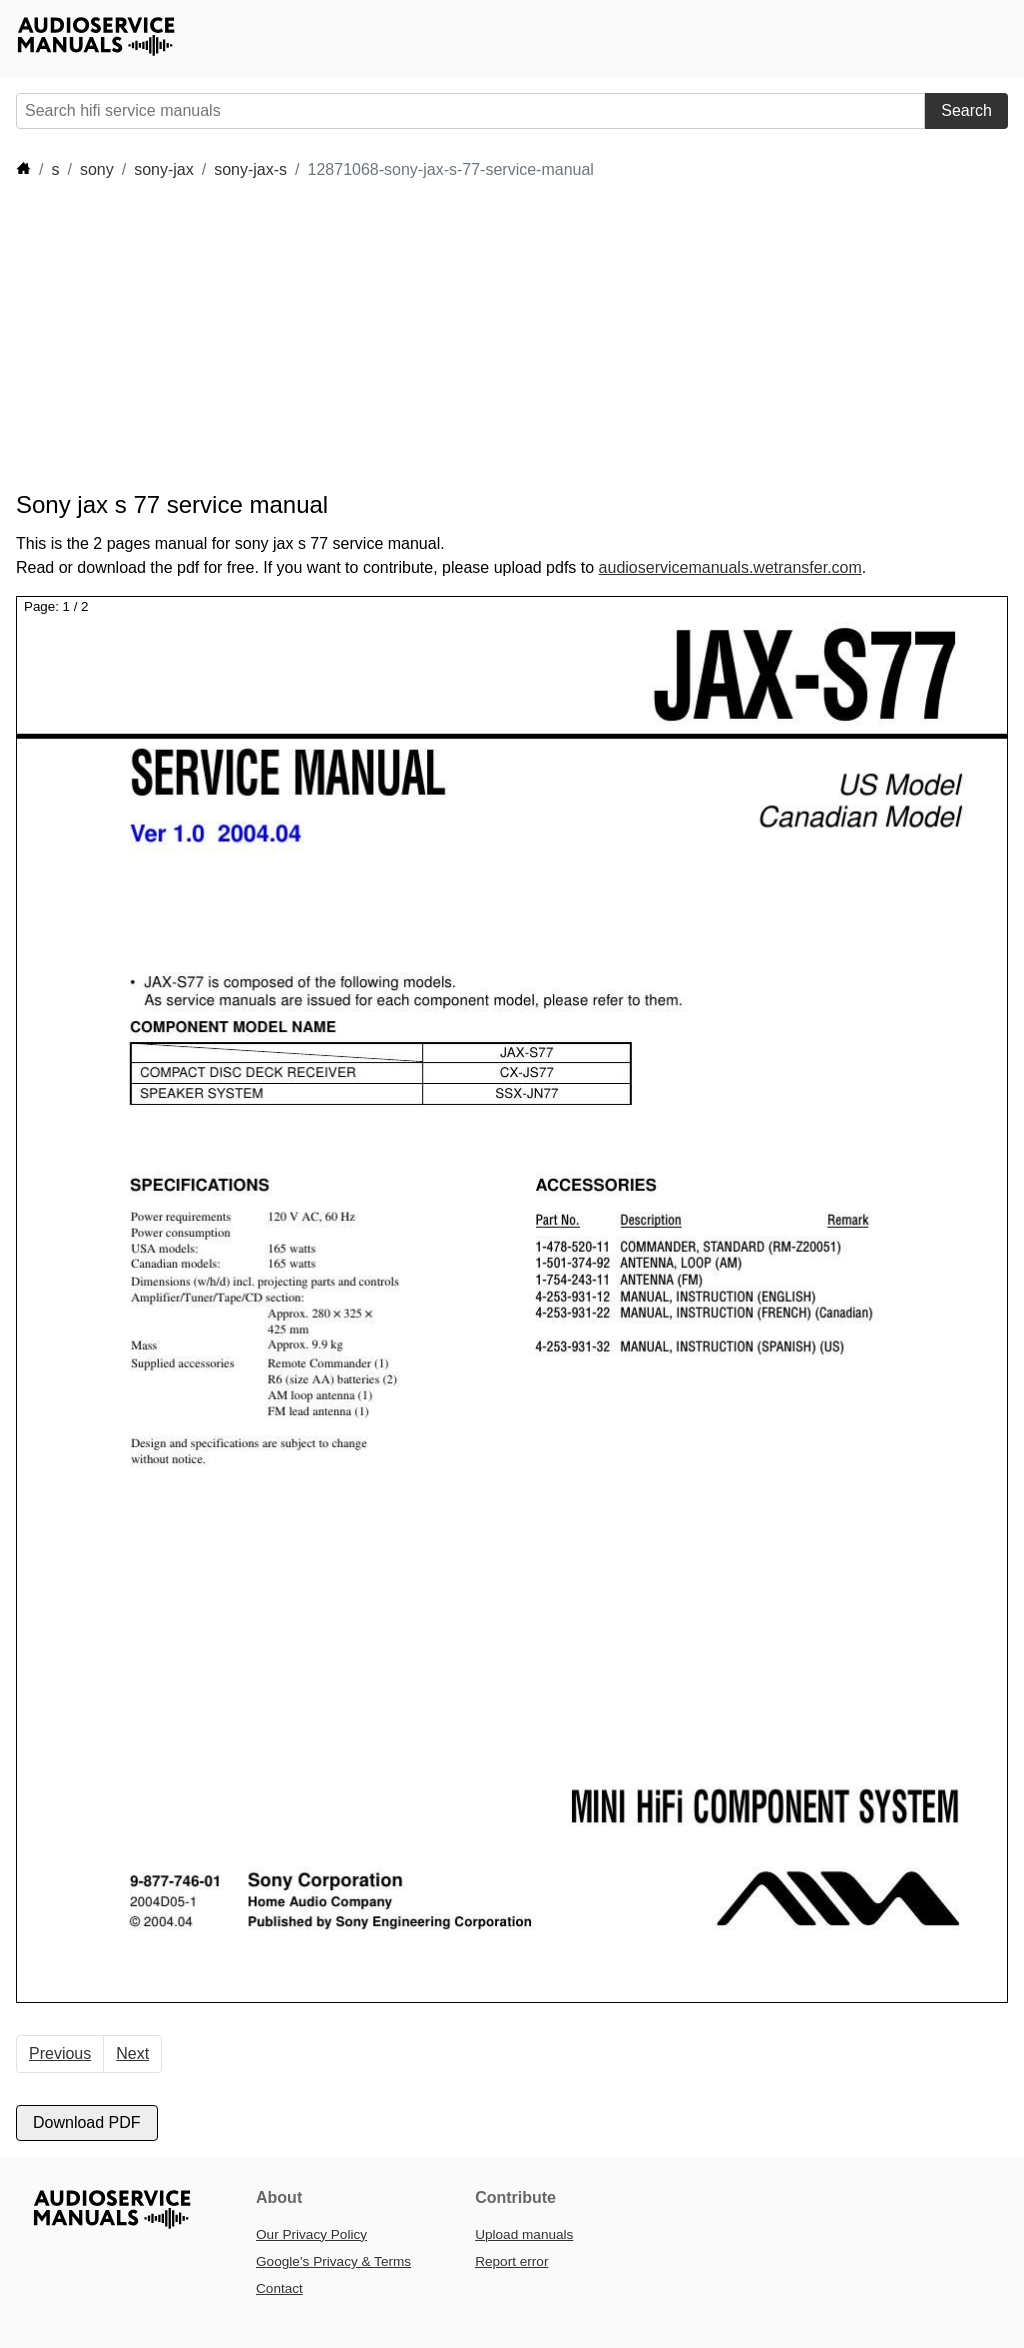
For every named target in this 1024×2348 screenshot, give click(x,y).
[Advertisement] (380, 336)
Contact (279, 2288)
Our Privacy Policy (311, 2234)
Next (132, 2053)
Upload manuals (524, 2234)
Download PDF (87, 2122)
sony (97, 169)
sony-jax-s (250, 169)
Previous (60, 2053)
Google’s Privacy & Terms (333, 2261)
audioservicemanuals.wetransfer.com (730, 567)
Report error (511, 2261)
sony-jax (164, 169)
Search (966, 110)
